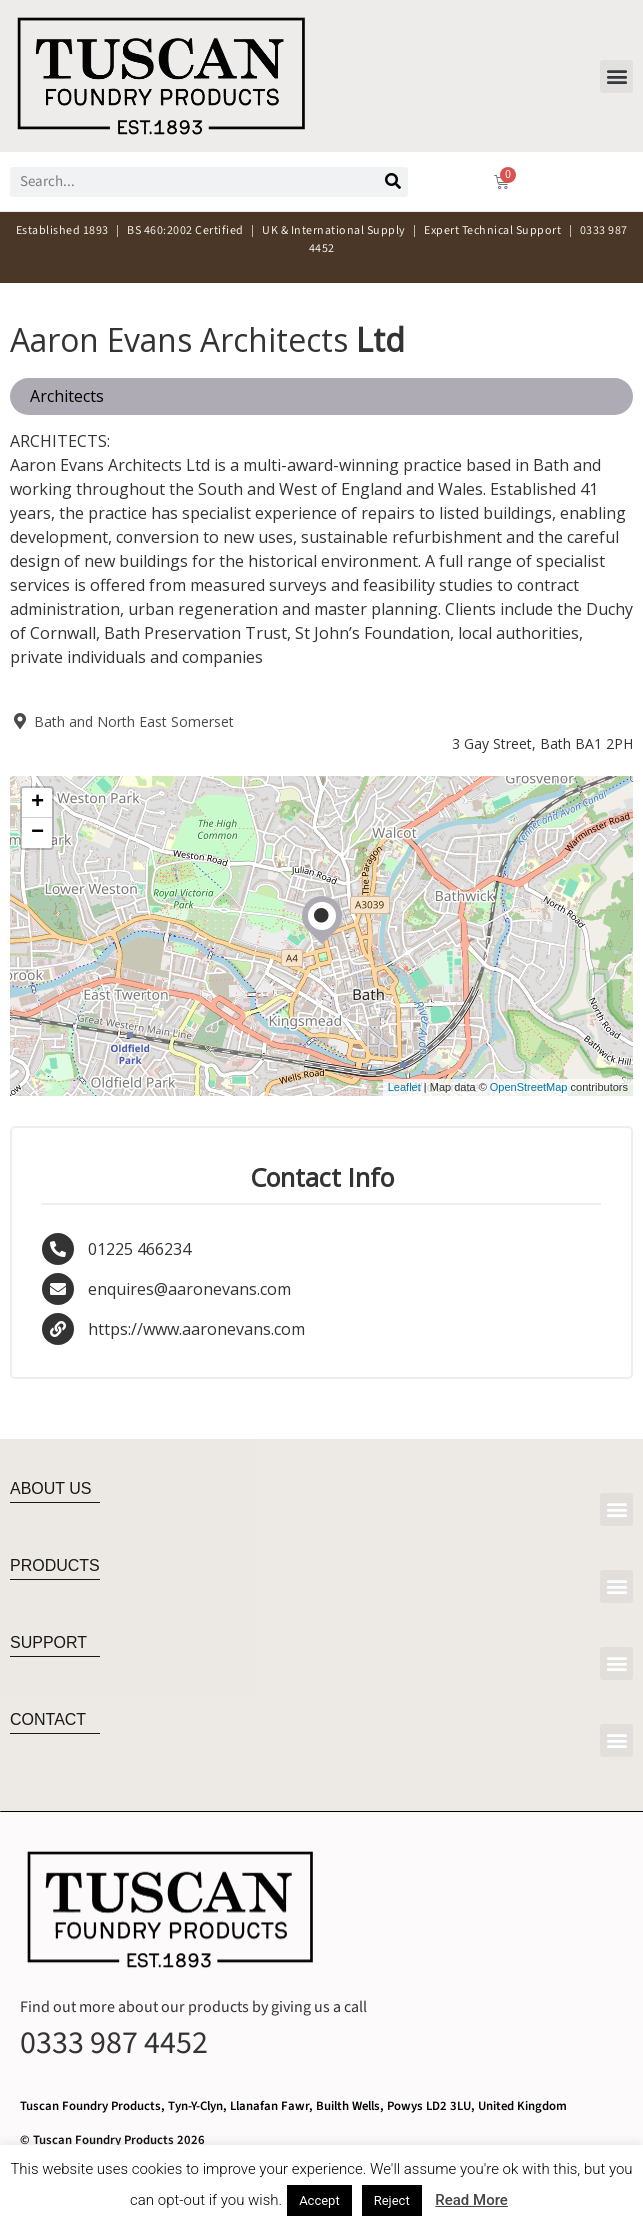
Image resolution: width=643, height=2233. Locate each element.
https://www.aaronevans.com (196, 1329)
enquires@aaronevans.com (189, 1289)
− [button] (37, 833)
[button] (616, 76)
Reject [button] (392, 2200)
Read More (471, 2200)
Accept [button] (319, 2200)
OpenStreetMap (529, 1087)
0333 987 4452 (114, 2043)
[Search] (393, 182)
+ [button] (37, 803)
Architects (67, 396)
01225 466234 (139, 1249)
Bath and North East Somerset (122, 721)
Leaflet (404, 1087)
